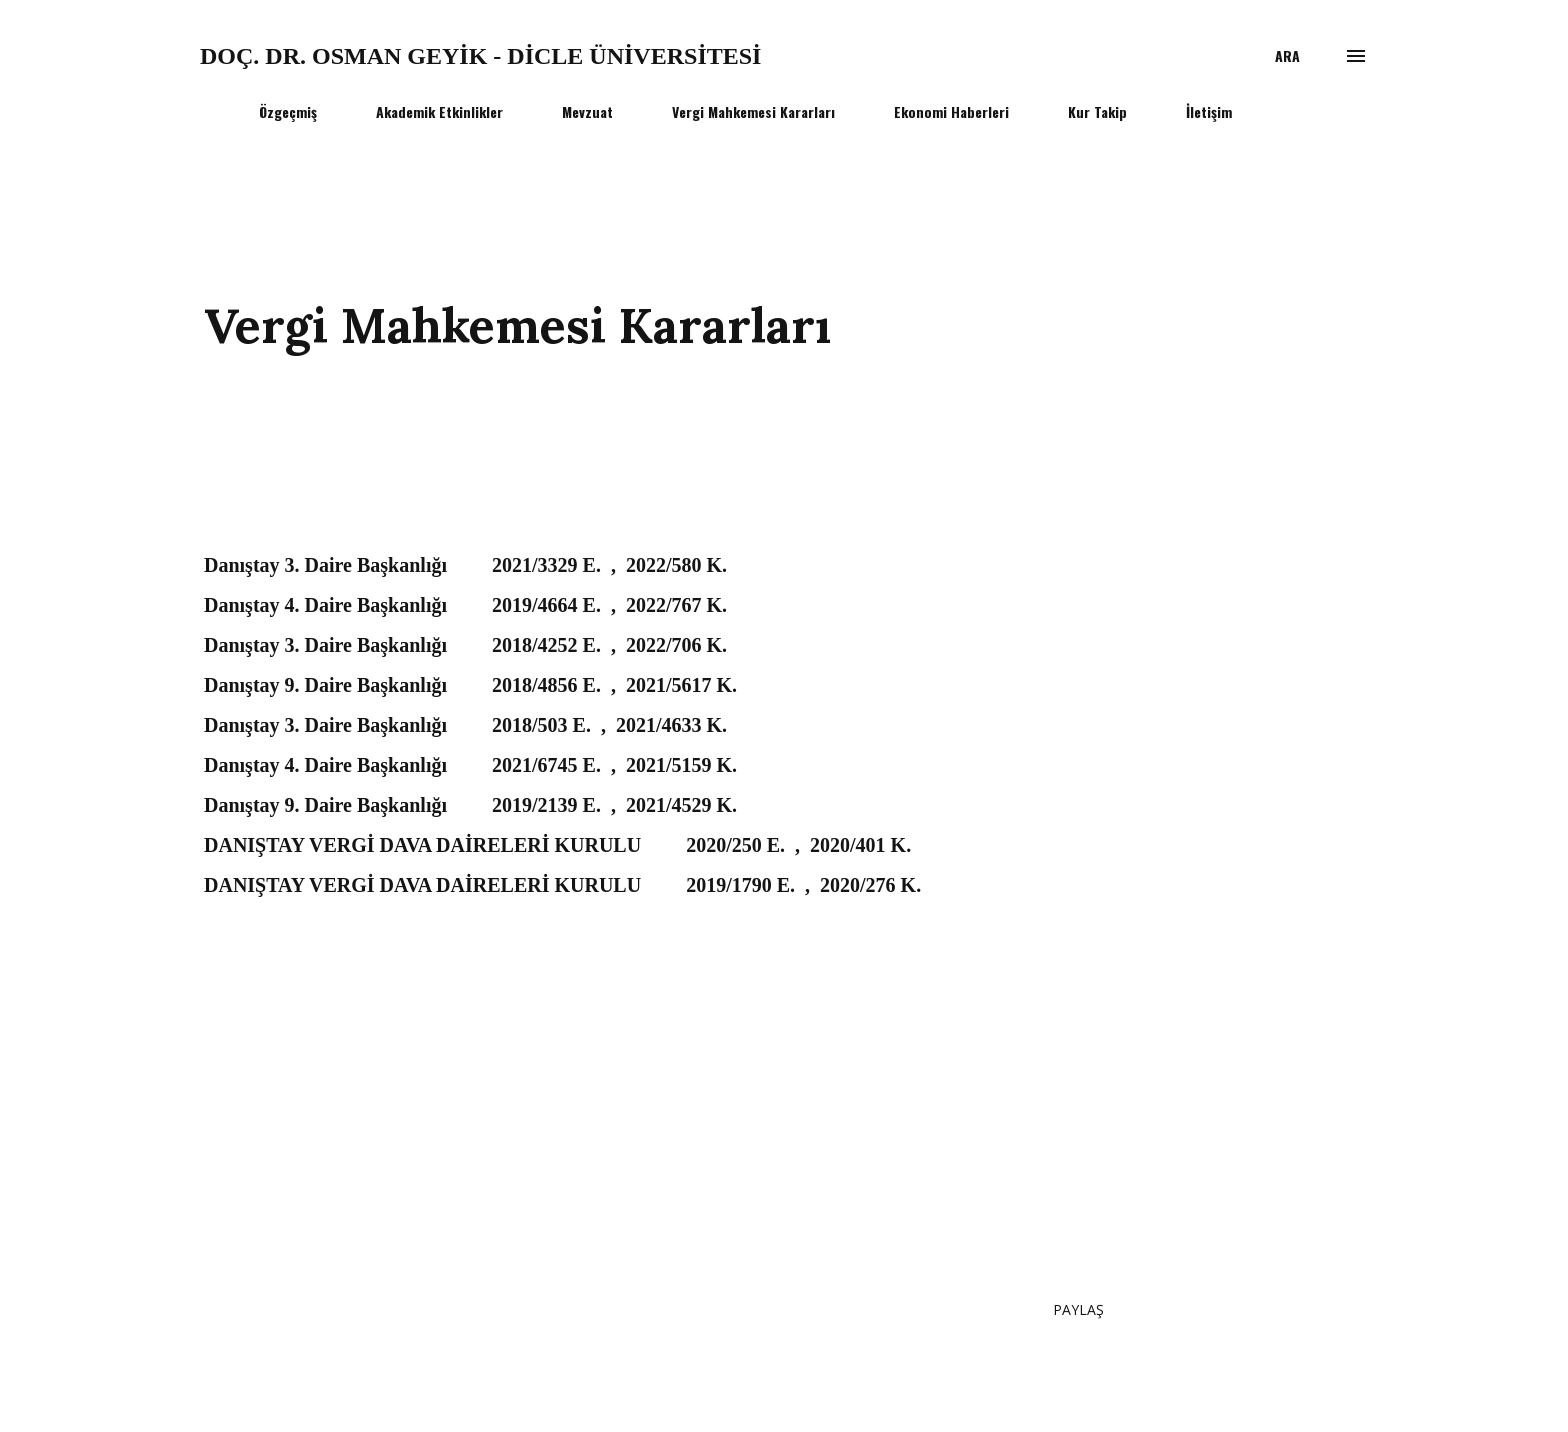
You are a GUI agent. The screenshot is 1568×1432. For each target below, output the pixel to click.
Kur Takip (1097, 111)
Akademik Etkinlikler (439, 111)
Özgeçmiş (288, 111)
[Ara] (1287, 56)
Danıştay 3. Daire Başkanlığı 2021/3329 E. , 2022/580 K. (465, 565)
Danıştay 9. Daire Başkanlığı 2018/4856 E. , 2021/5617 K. (470, 685)
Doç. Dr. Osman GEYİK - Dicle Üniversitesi (480, 56)
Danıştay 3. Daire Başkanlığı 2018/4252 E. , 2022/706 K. (465, 645)
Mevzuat (587, 111)
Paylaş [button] (1078, 1309)
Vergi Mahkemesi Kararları (753, 111)
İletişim (1209, 111)
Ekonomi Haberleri (951, 111)
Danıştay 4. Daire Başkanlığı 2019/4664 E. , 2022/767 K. (465, 605)
